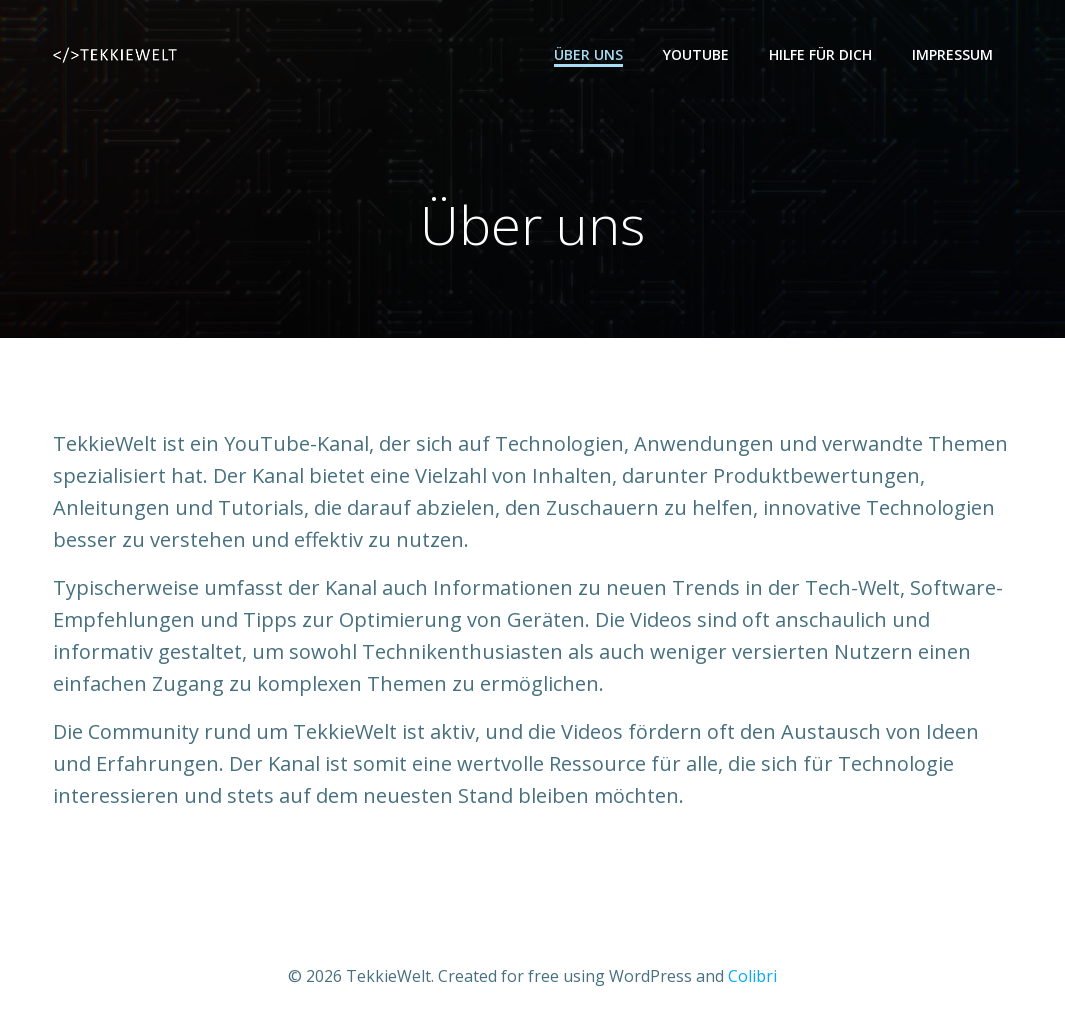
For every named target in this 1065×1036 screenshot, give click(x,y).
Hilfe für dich (820, 54)
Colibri (752, 976)
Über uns (588, 54)
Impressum (952, 54)
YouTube (696, 54)
